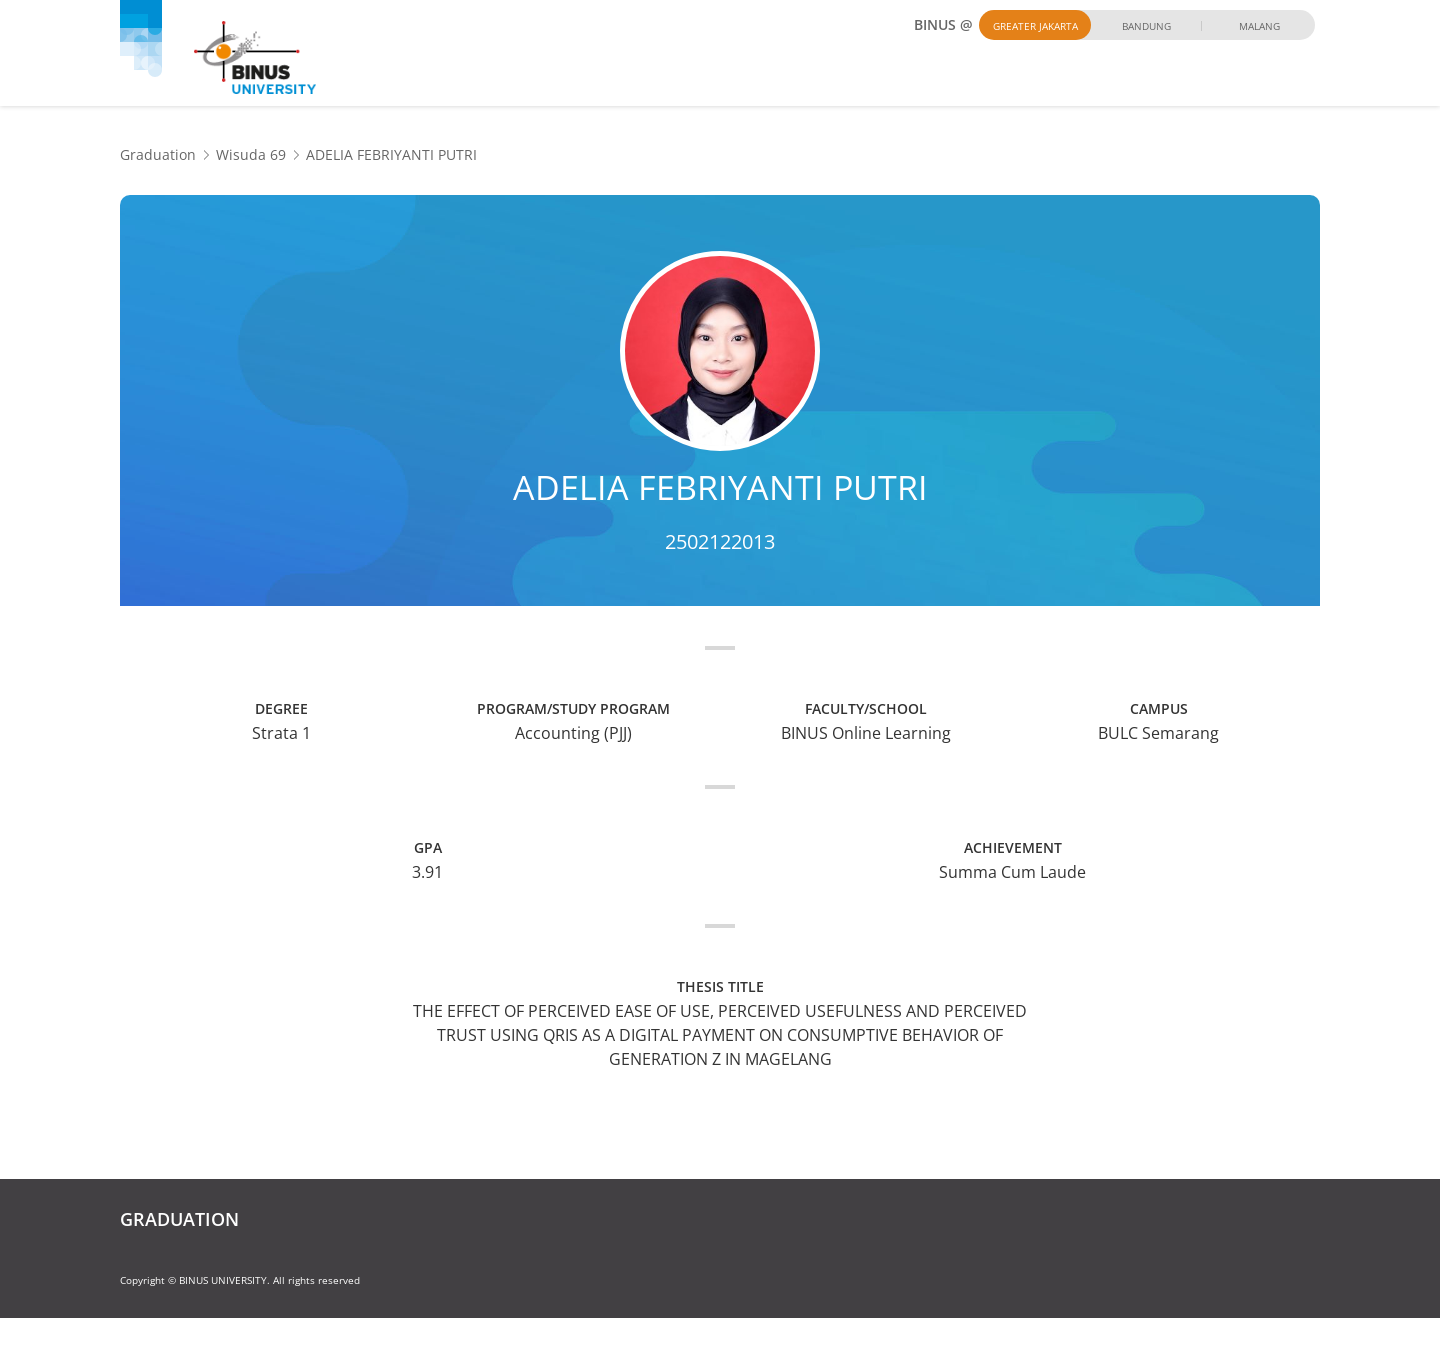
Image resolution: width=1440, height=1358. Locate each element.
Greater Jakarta (1035, 26)
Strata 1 (281, 733)
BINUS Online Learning (866, 733)
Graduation (158, 154)
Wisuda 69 (251, 154)
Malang (1259, 26)
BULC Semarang (1158, 733)
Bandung (1146, 26)
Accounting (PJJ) (573, 733)
